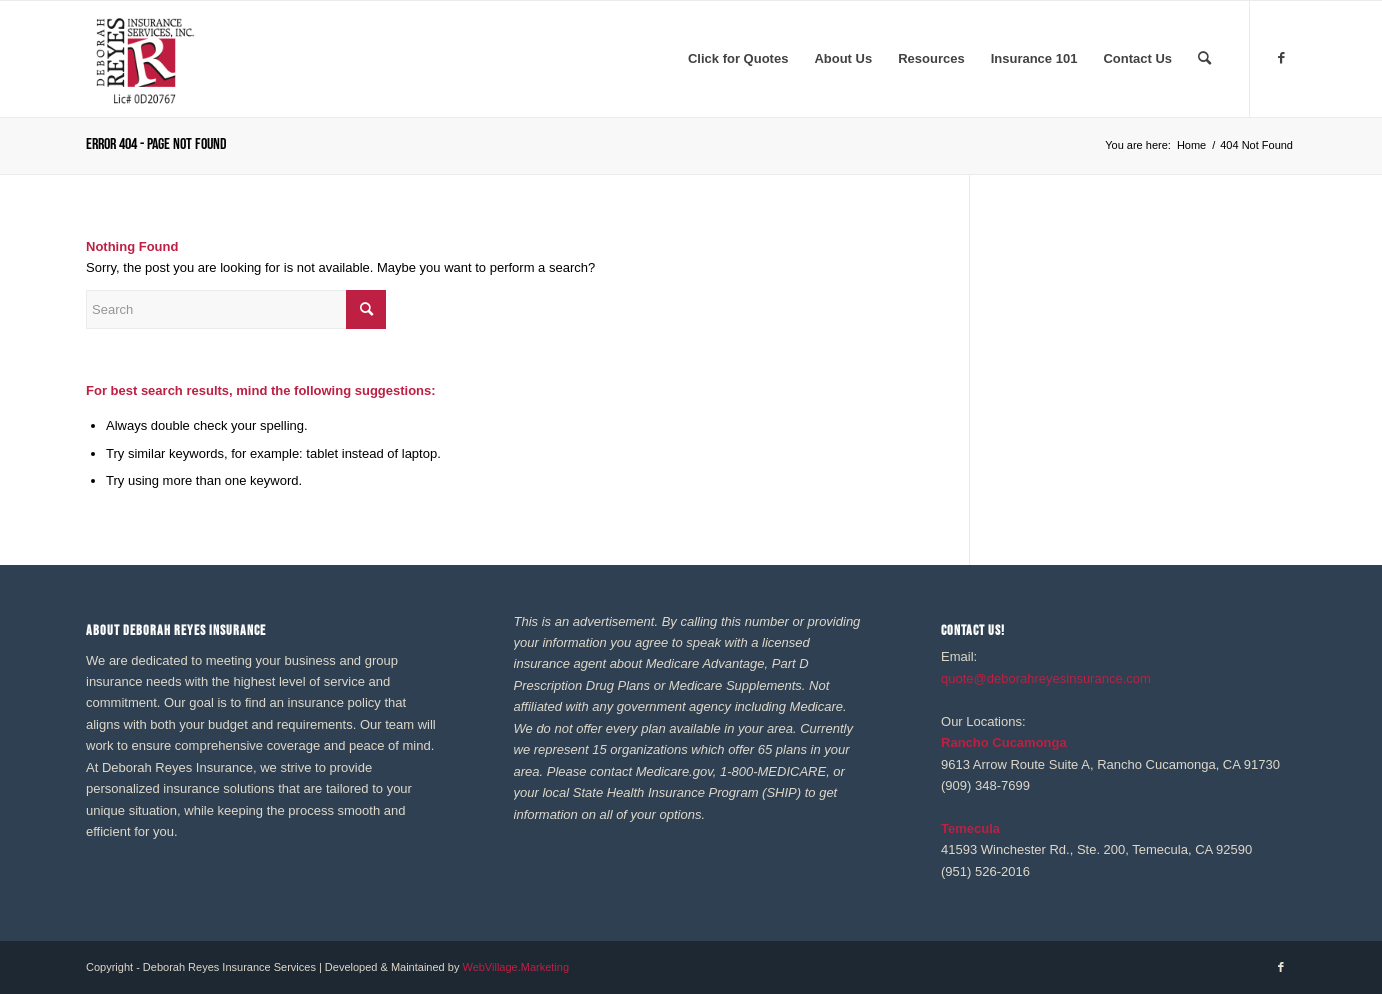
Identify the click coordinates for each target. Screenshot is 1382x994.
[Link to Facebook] (1281, 58)
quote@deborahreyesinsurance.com (1046, 678)
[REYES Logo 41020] (144, 59)
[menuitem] (738, 59)
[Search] (1204, 59)
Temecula (970, 828)
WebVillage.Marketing (515, 967)
